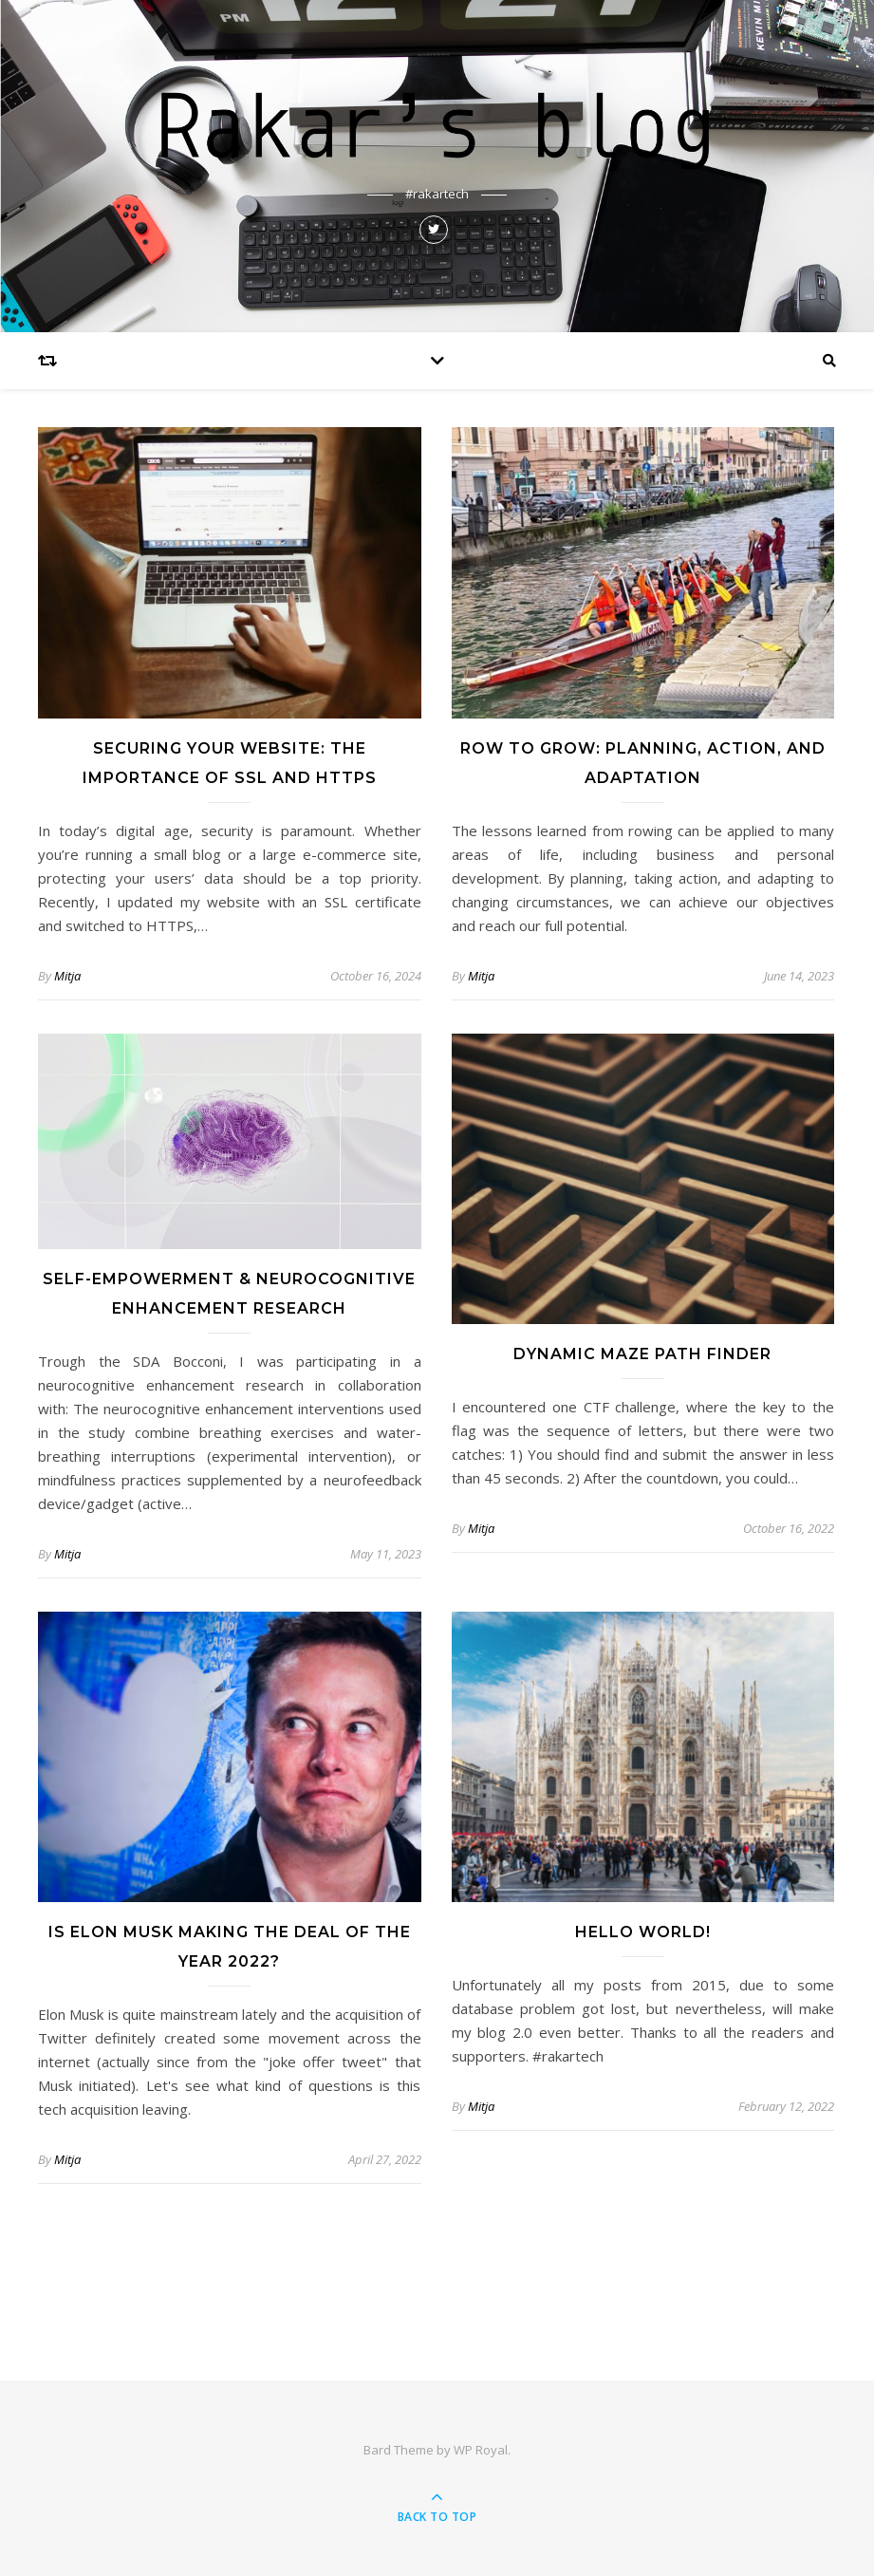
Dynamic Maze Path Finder (642, 1354)
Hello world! (643, 1932)
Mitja (67, 975)
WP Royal (481, 2449)
